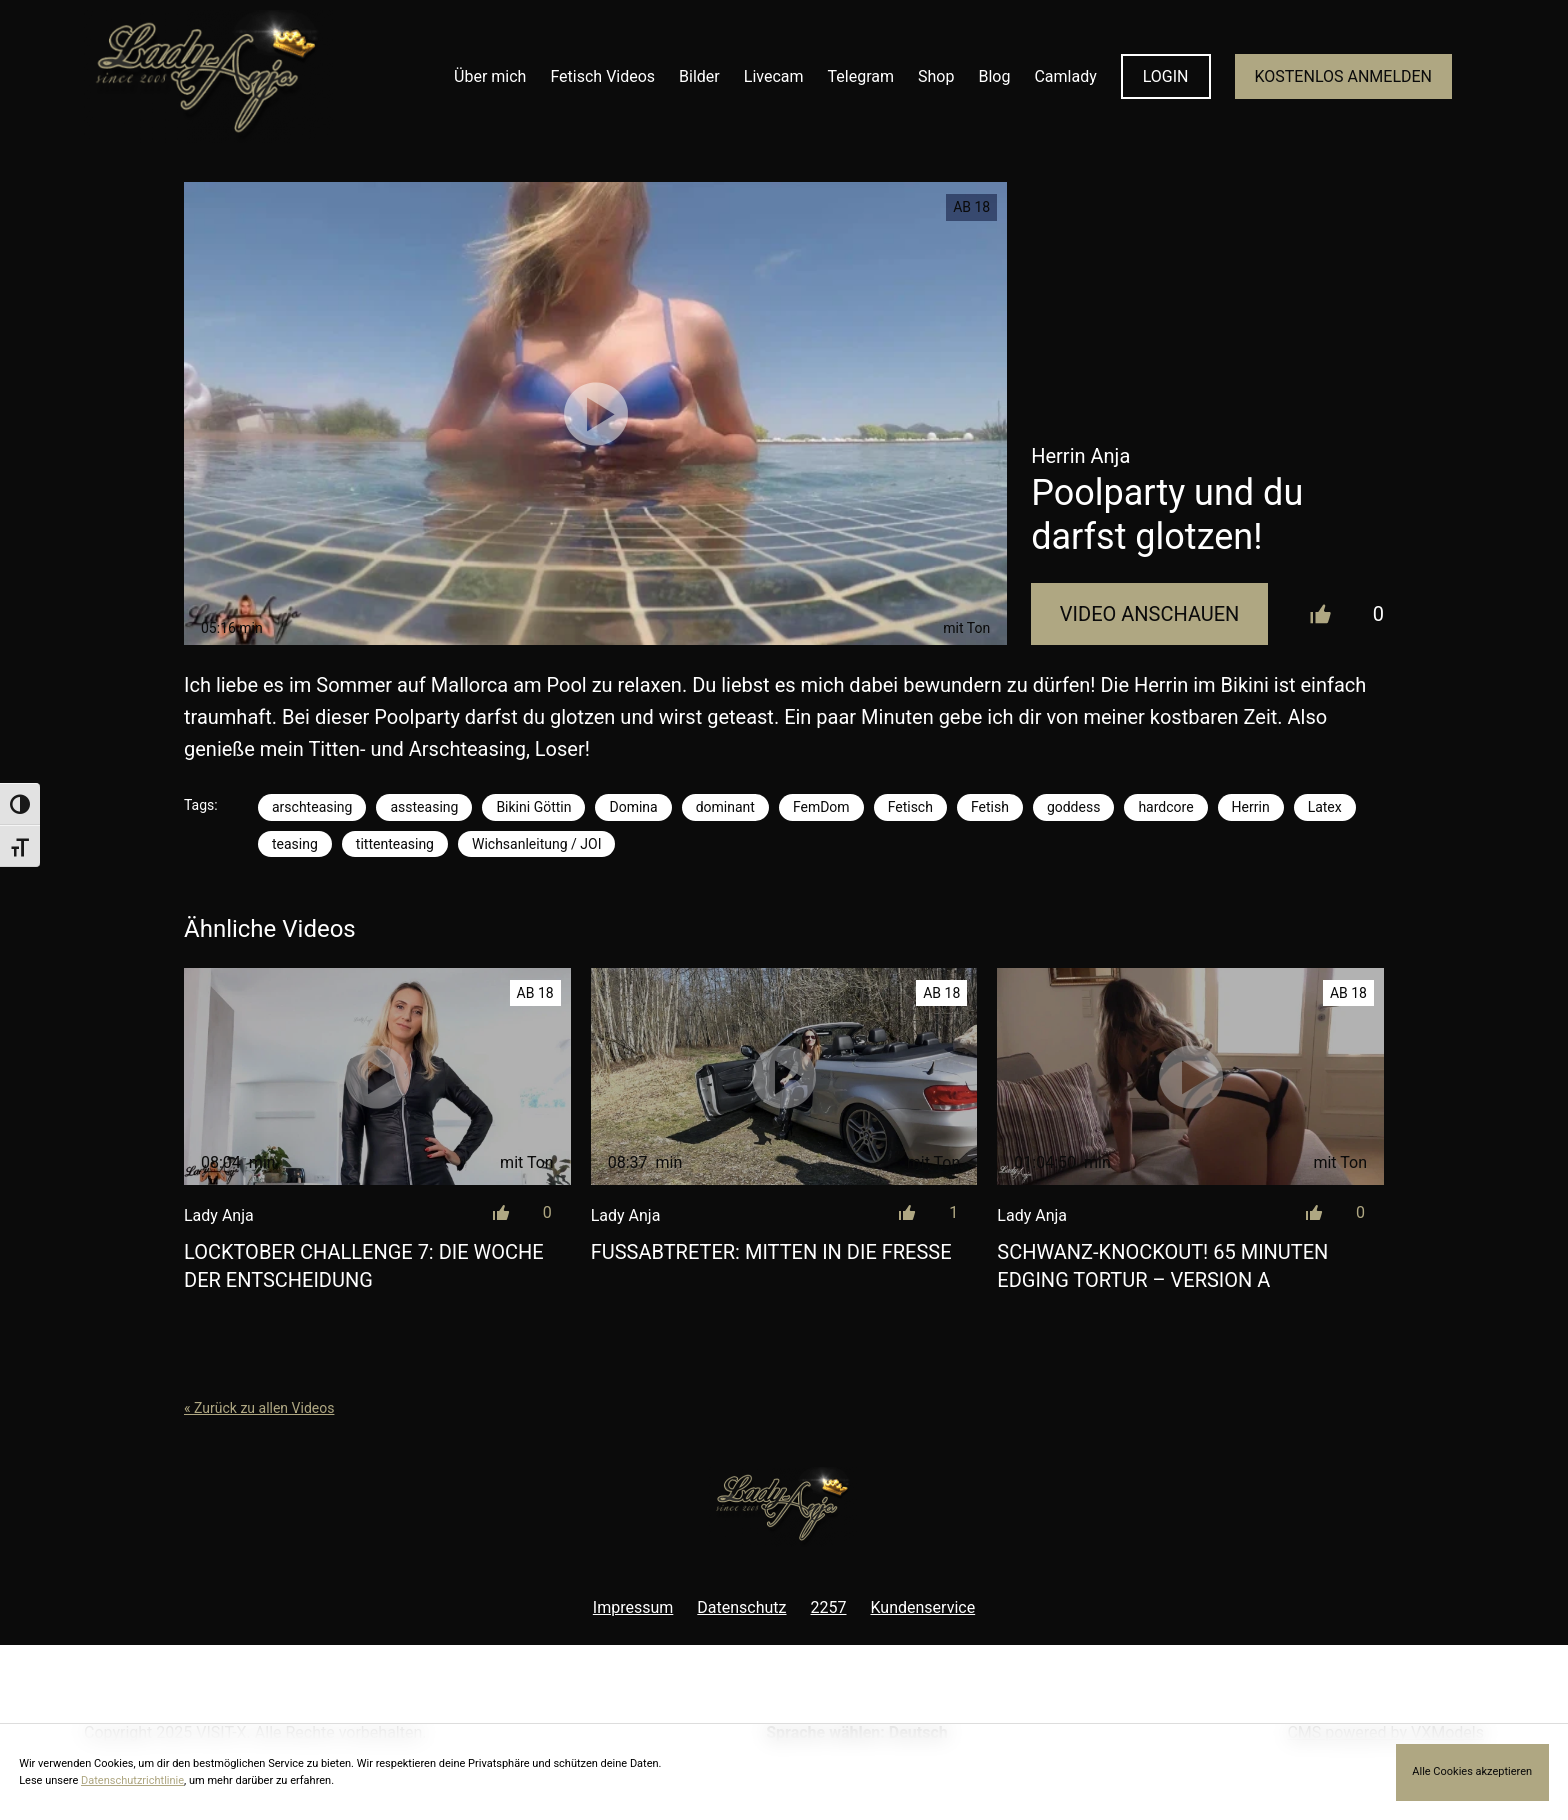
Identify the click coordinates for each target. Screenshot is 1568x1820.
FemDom (821, 807)
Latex (1325, 807)
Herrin (1251, 807)
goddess (1074, 807)
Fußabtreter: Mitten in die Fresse (771, 1252)
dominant (725, 807)
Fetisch (910, 807)
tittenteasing (395, 844)
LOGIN (1166, 76)
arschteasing (312, 807)
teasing (295, 844)
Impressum (633, 1607)
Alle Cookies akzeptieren (1472, 1771)
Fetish (990, 807)
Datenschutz (741, 1607)
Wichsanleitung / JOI (536, 844)
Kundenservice (923, 1607)
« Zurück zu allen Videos (259, 1408)
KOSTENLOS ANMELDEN (1343, 76)
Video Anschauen (1150, 614)
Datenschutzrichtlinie (132, 1780)
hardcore (1165, 807)
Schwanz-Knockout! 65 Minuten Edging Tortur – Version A (1162, 1266)
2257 (829, 1607)
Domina (633, 807)
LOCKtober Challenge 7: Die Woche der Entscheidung (364, 1266)
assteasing (424, 807)
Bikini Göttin (533, 807)
